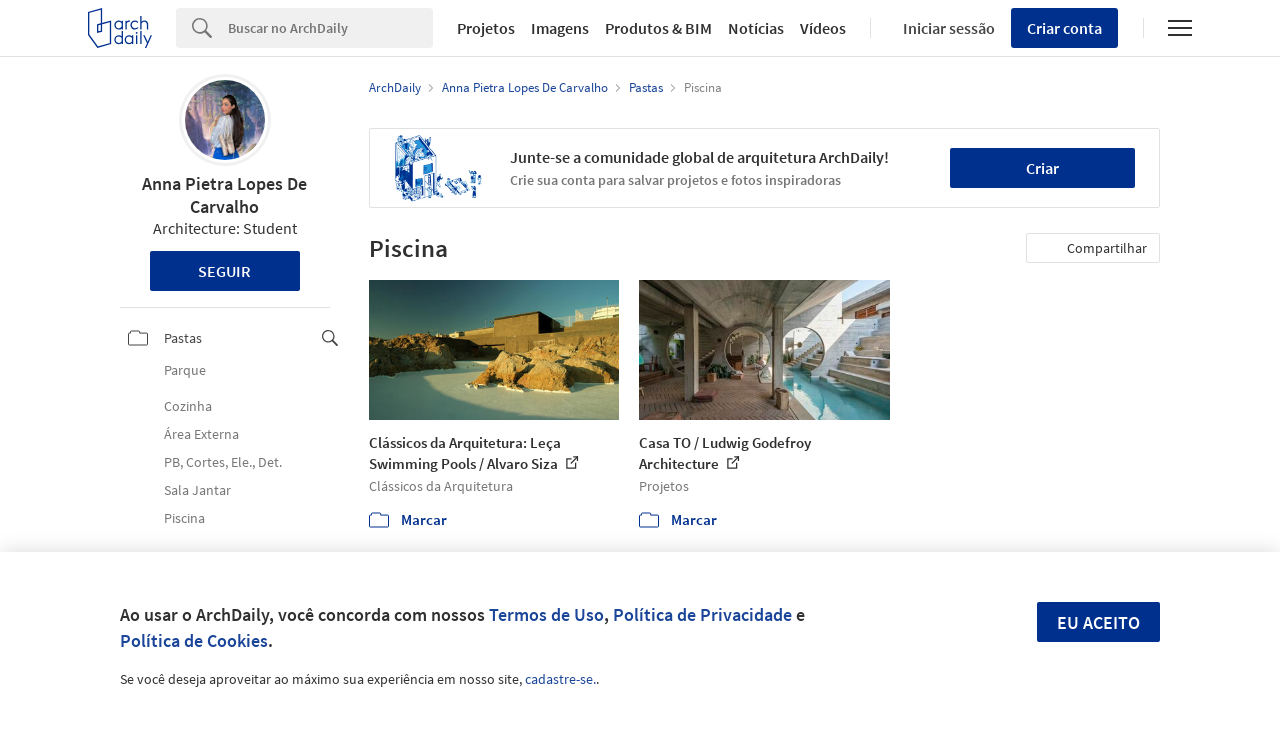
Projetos (486, 28)
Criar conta (1064, 28)
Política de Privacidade (702, 614)
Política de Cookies (194, 640)
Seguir (224, 271)
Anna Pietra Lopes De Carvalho (224, 195)
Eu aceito (1098, 622)
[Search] (330, 28)
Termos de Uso (546, 614)
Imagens (560, 28)
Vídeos (823, 28)
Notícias (756, 28)
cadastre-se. (560, 679)
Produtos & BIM (658, 28)
